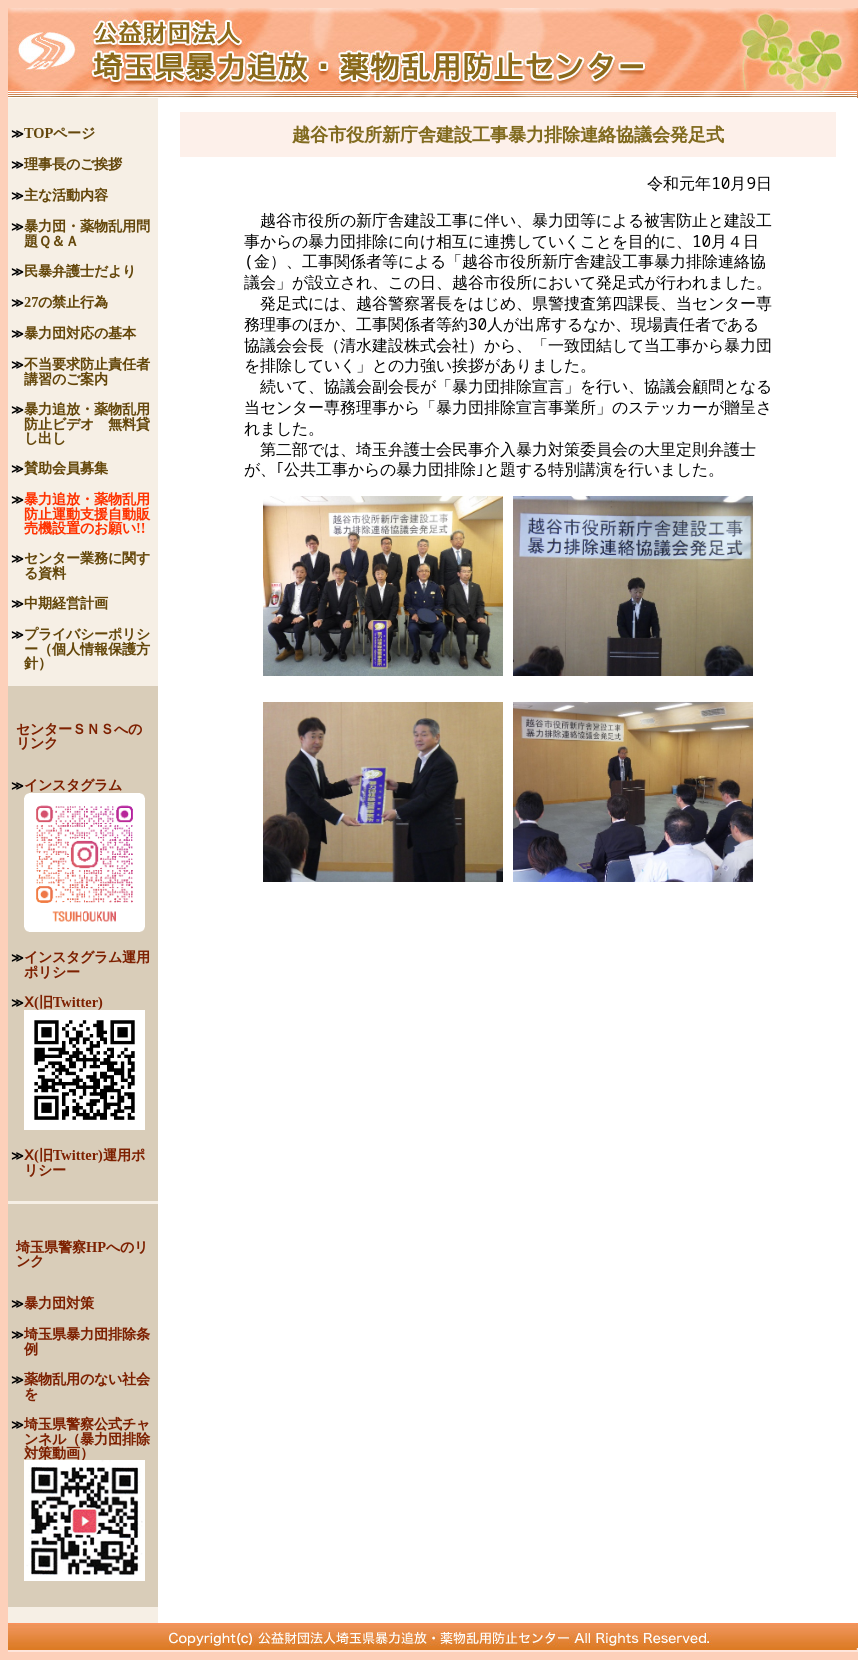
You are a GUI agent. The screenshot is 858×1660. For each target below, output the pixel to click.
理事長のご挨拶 (73, 164)
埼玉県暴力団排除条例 (87, 1341)
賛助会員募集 (66, 468)
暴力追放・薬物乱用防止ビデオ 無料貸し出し (87, 423)
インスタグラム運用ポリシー (87, 964)
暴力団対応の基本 (80, 333)
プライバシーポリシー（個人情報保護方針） (87, 648)
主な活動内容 (66, 195)
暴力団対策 (59, 1303)
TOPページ (59, 133)
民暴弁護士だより (80, 271)
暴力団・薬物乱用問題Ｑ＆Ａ (87, 233)
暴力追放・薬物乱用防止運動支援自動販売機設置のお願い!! (87, 513)
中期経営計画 (66, 603)
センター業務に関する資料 (87, 565)
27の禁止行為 (66, 302)
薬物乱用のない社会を (87, 1386)
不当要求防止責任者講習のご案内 (87, 371)
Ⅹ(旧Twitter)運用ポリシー (84, 1162)
